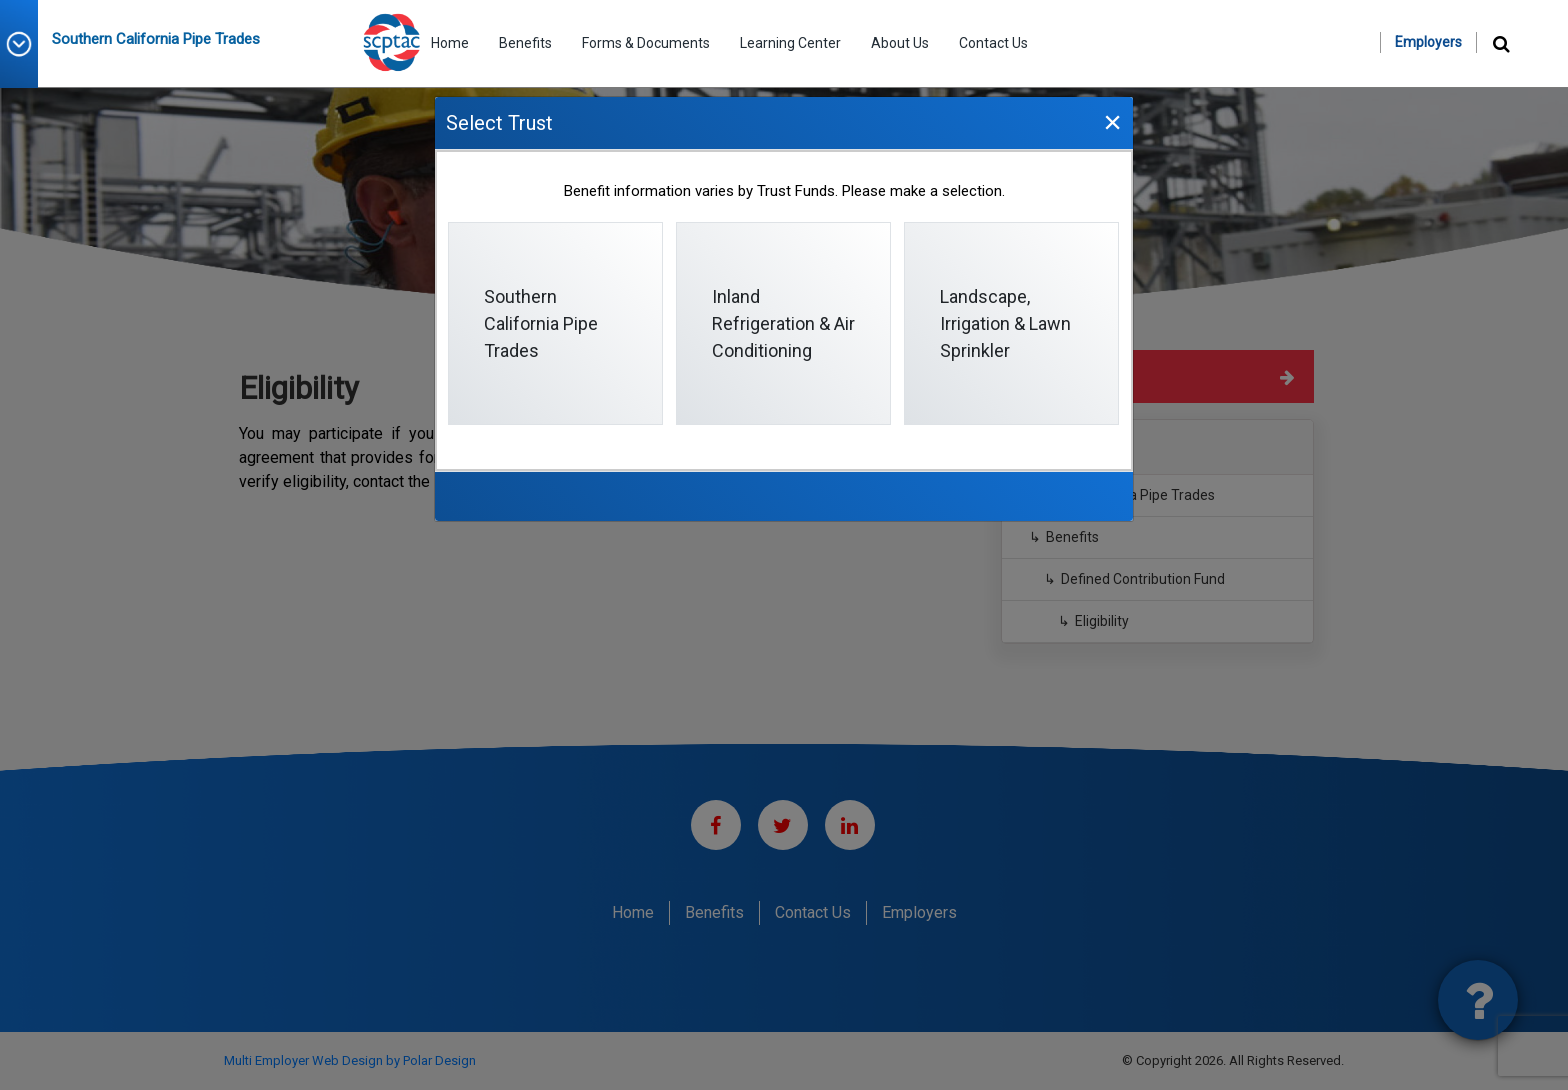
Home (450, 43)
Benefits (525, 43)
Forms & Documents (646, 43)
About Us (900, 43)
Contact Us (993, 43)
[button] (26, 44)
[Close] (1112, 121)
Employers (1428, 42)
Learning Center (790, 43)
